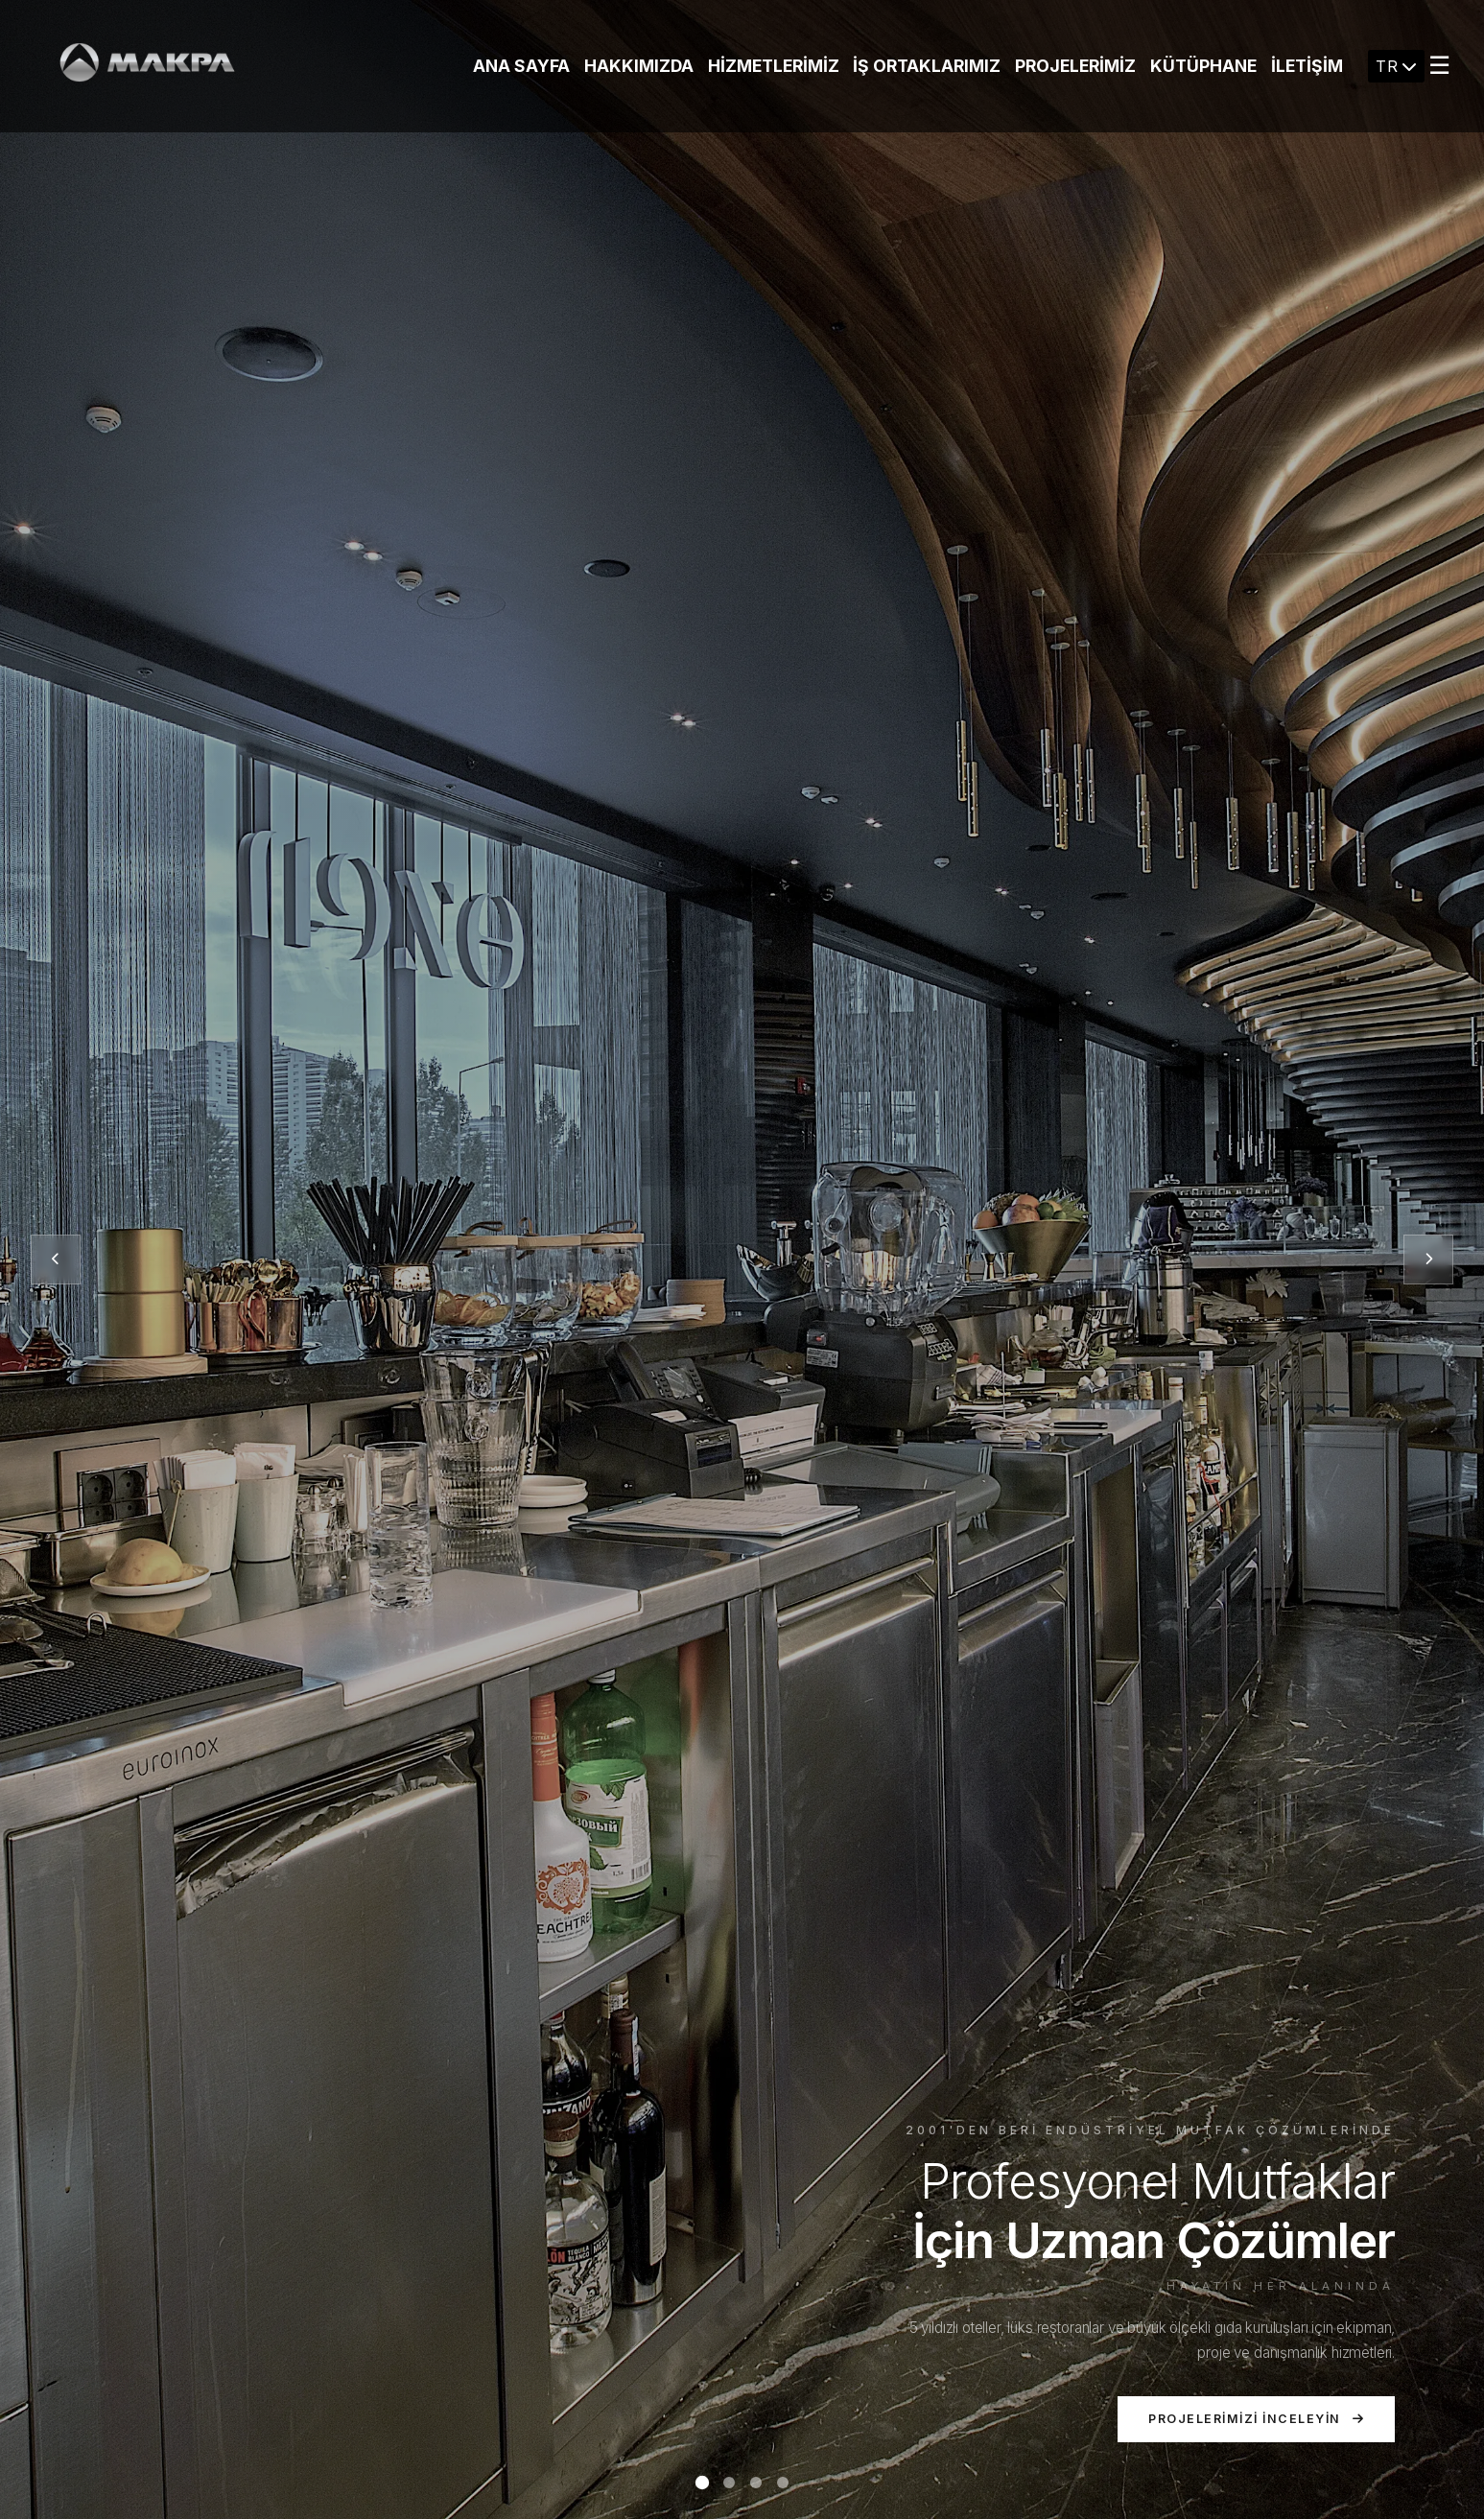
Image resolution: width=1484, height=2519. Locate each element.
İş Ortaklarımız (927, 66)
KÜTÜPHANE (1203, 66)
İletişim (1307, 66)
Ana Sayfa (521, 66)
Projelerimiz (1075, 66)
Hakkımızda (639, 66)
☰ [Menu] (1439, 65)
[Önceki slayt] (56, 1259)
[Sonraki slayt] (1428, 1259)
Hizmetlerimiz (773, 66)
